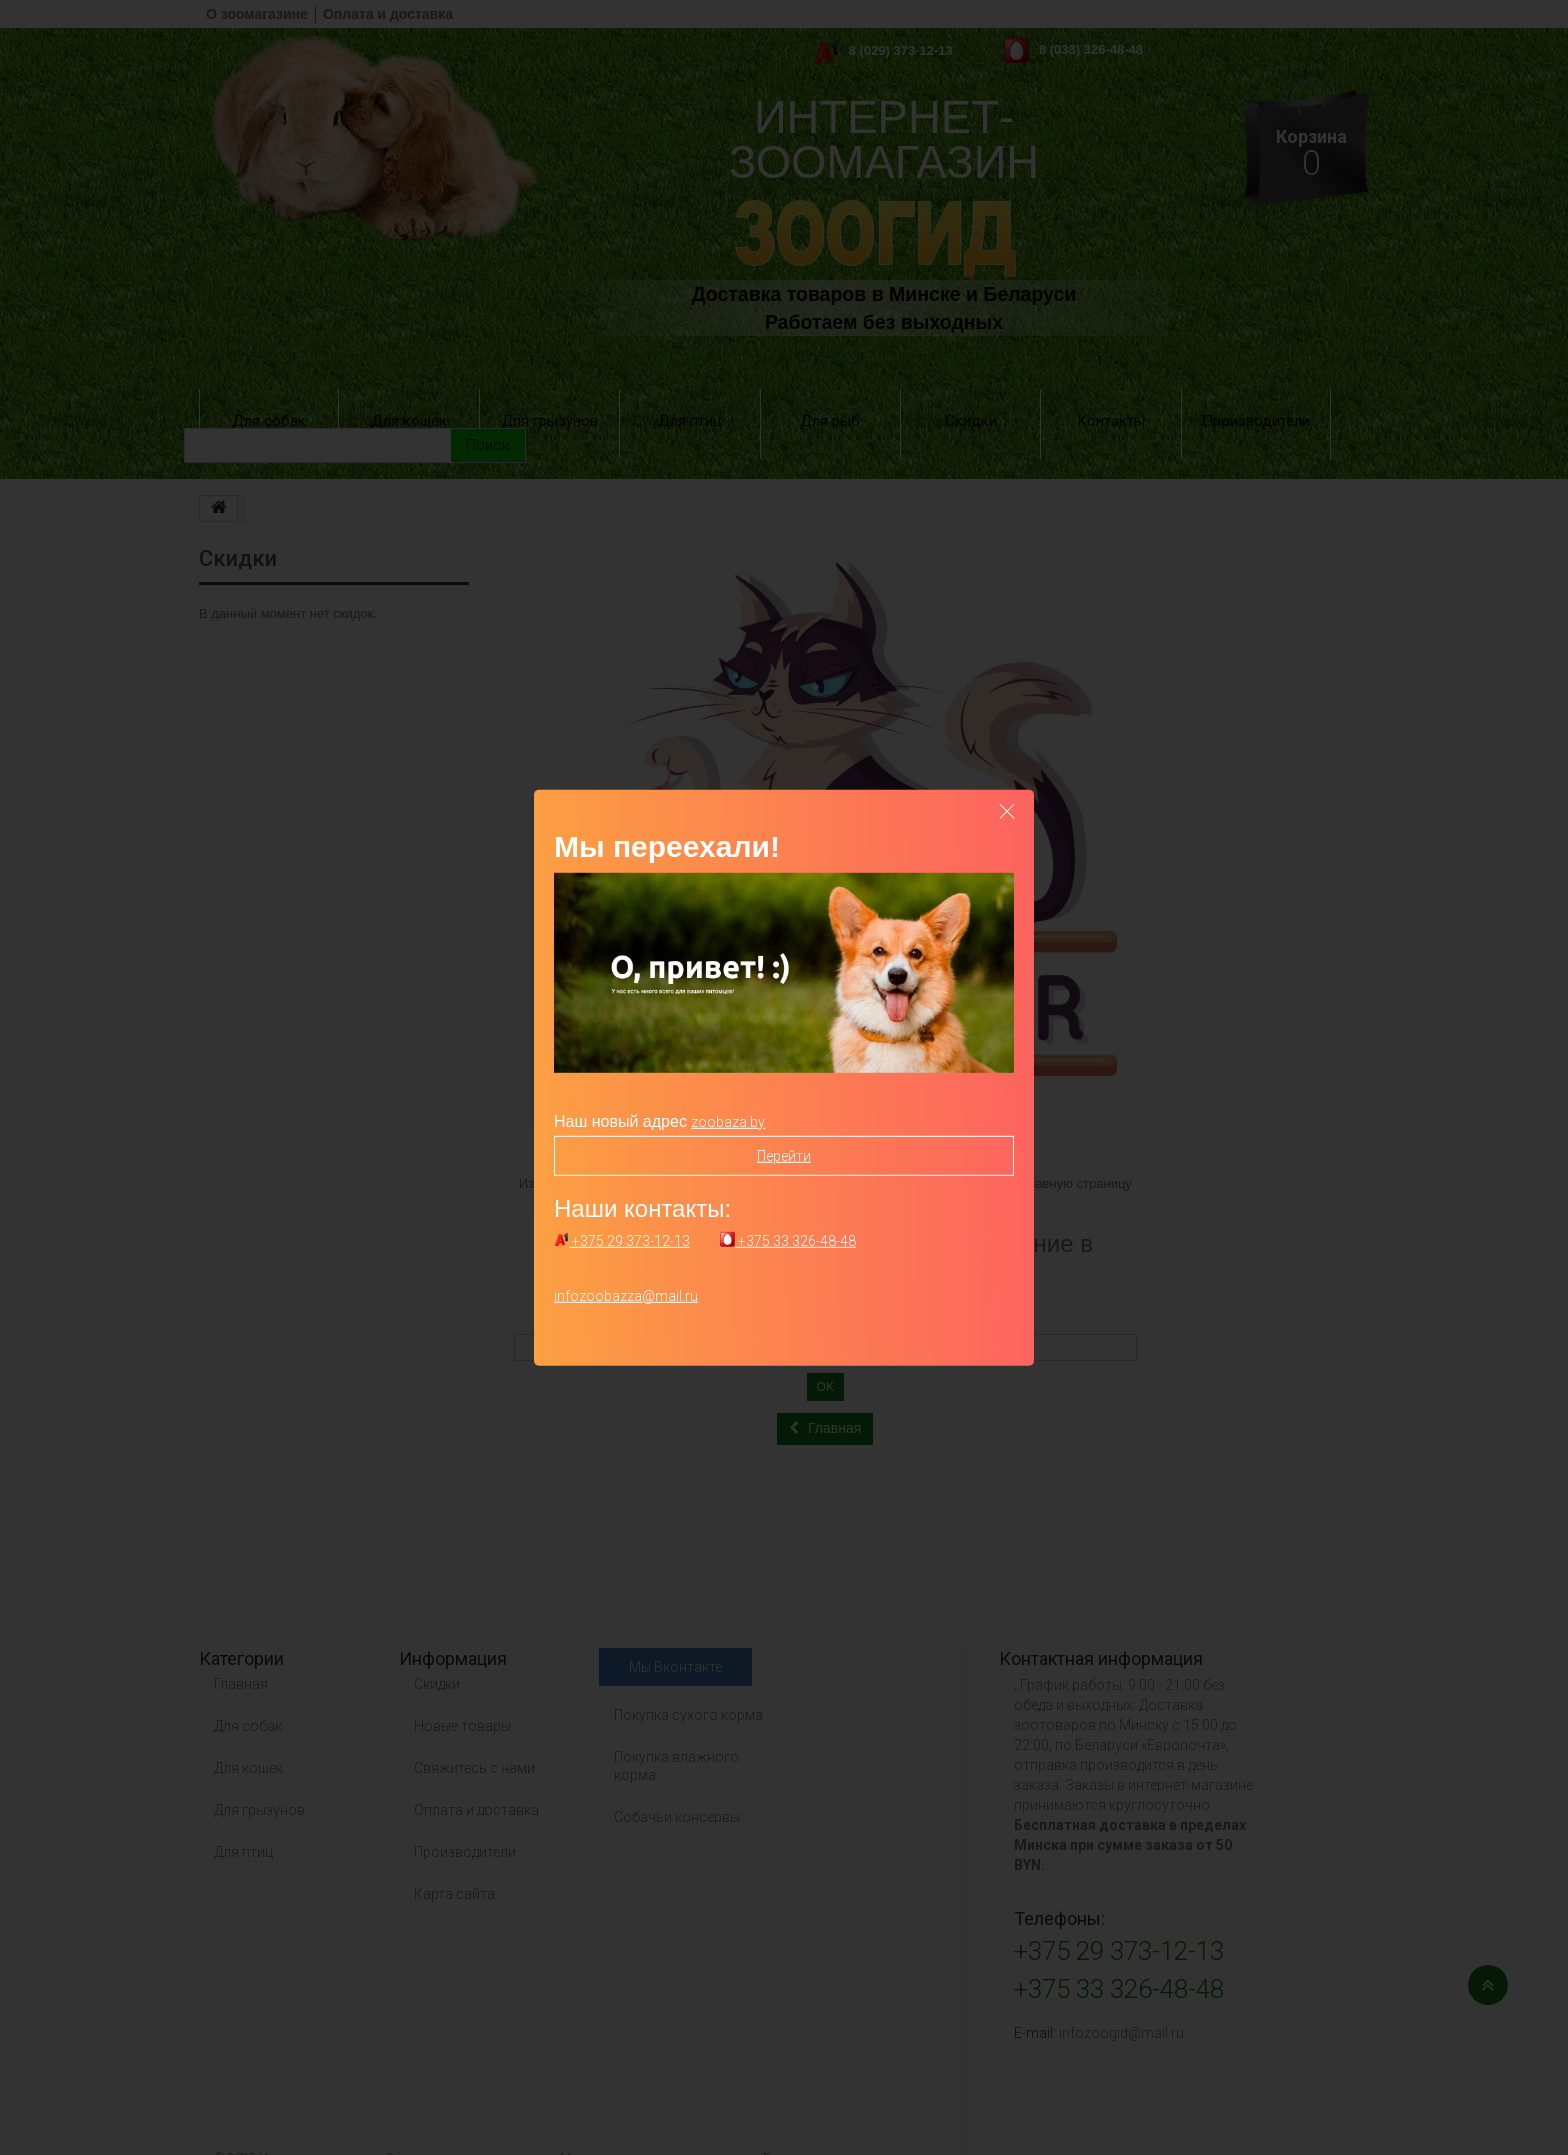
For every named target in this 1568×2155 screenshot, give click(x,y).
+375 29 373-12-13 (622, 1241)
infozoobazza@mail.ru (626, 1296)
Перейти (784, 1155)
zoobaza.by (728, 1121)
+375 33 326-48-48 (788, 1241)
